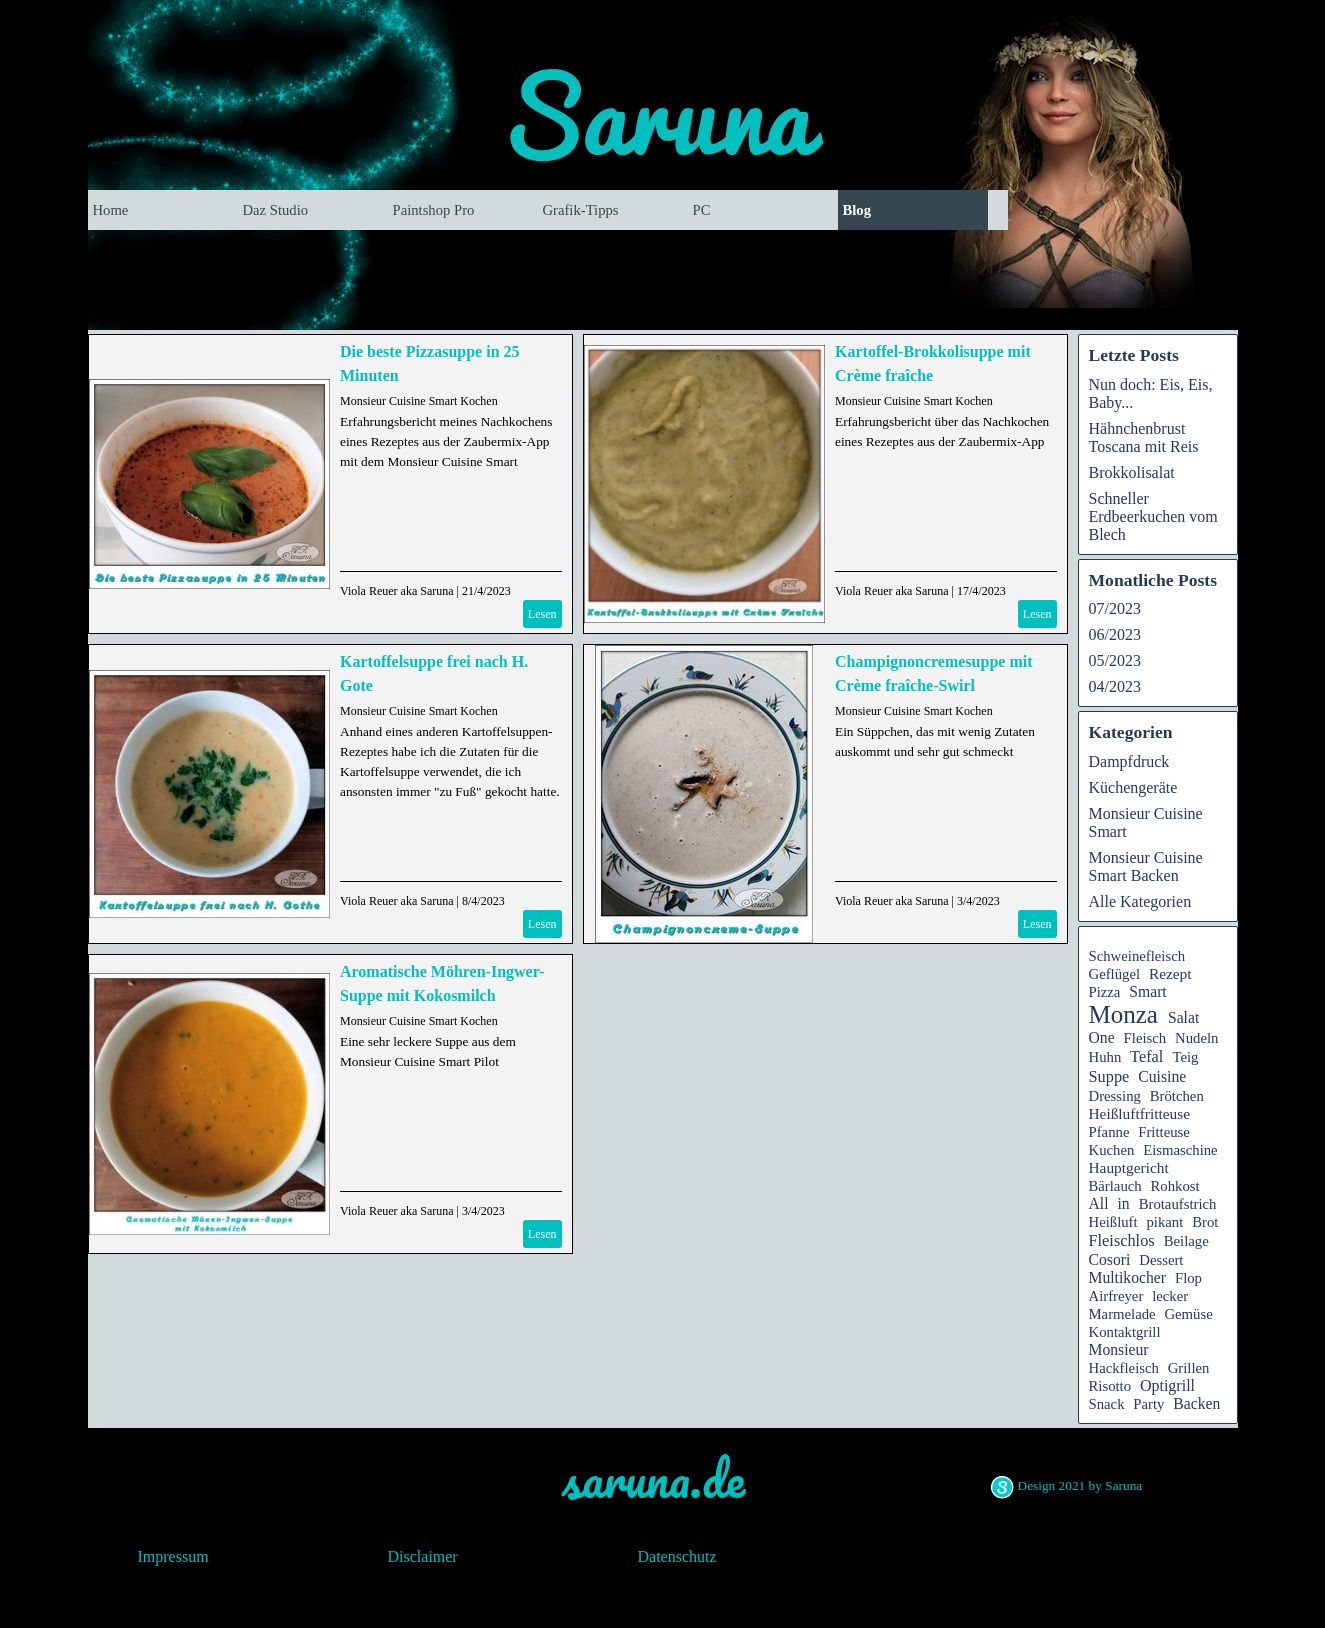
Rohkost (1175, 1186)
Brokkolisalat (1132, 472)
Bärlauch (1115, 1186)
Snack (1107, 1404)
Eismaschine (1180, 1150)
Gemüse (1188, 1314)
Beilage (1186, 1241)
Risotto (1110, 1386)
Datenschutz (677, 1556)
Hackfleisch (1124, 1368)
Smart (1147, 991)
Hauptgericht (1129, 1167)
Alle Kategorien (1140, 901)
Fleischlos (1122, 1240)
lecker (1170, 1296)
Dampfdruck (1129, 761)
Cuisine (1162, 1076)
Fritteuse (1164, 1132)
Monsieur (1119, 1349)
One (1102, 1037)
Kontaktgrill (1125, 1332)
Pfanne (1109, 1132)
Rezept (1170, 973)
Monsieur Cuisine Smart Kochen (419, 401)
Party (1148, 1404)
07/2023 (1115, 608)
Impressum (173, 1556)
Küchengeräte (1133, 787)
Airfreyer (1116, 1296)
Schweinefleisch (1137, 956)
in (1124, 1203)
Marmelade (1122, 1314)
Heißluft (1113, 1222)
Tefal (1146, 1056)
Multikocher (1127, 1277)
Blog (857, 210)
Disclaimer (423, 1556)
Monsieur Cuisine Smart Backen (1146, 866)
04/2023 (1115, 686)
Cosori (1110, 1259)
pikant (1164, 1222)
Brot (1205, 1222)
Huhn (1105, 1057)
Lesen (542, 614)
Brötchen (1177, 1096)
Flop (1188, 1278)
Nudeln (1196, 1038)
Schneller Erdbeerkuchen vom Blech (1153, 516)
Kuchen (1112, 1150)
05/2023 (1115, 660)
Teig (1185, 1057)
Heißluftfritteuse (1140, 1113)
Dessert (1161, 1260)
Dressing (1115, 1096)
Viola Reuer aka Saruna (397, 591)
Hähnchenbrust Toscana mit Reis (1144, 437)
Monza (1123, 1014)
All (1099, 1203)
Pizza (1105, 992)
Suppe (1109, 1076)
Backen (1196, 1403)
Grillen (1189, 1368)
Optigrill (1167, 1385)
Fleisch (1145, 1038)
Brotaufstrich (1178, 1204)
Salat (1183, 1017)
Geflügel (1115, 974)
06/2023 (1115, 634)
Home (111, 210)
